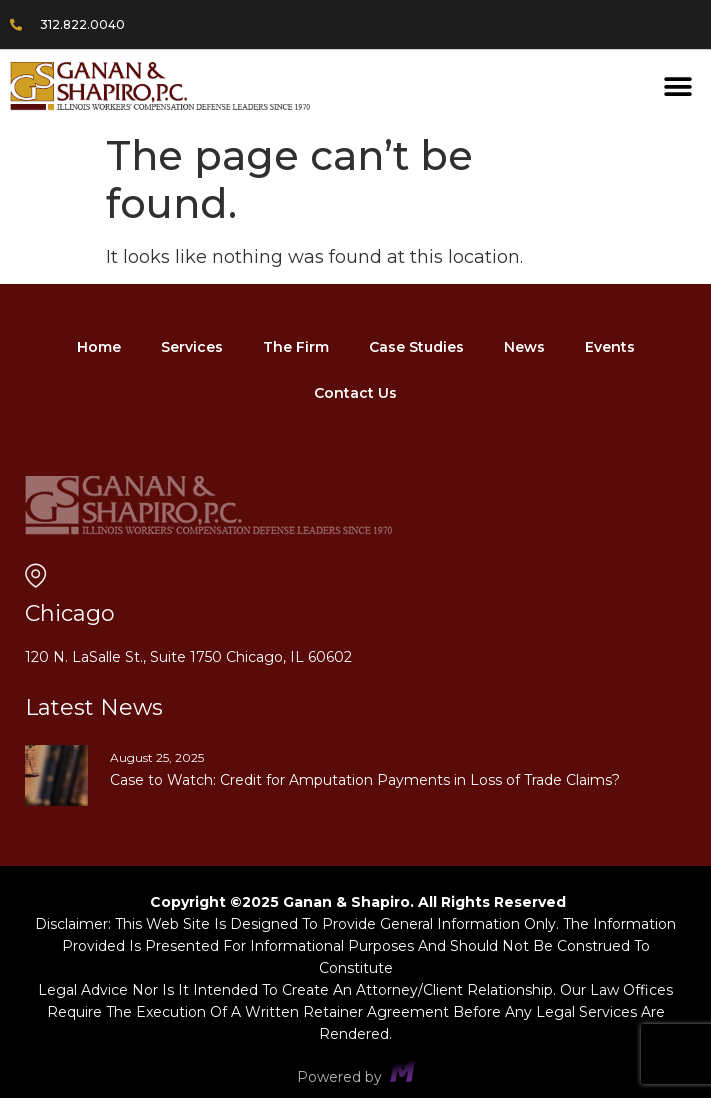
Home (99, 347)
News (524, 347)
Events (610, 347)
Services (192, 347)
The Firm (296, 347)
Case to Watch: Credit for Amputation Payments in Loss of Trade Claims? (365, 780)
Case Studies (416, 347)
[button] (678, 86)
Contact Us (355, 393)
